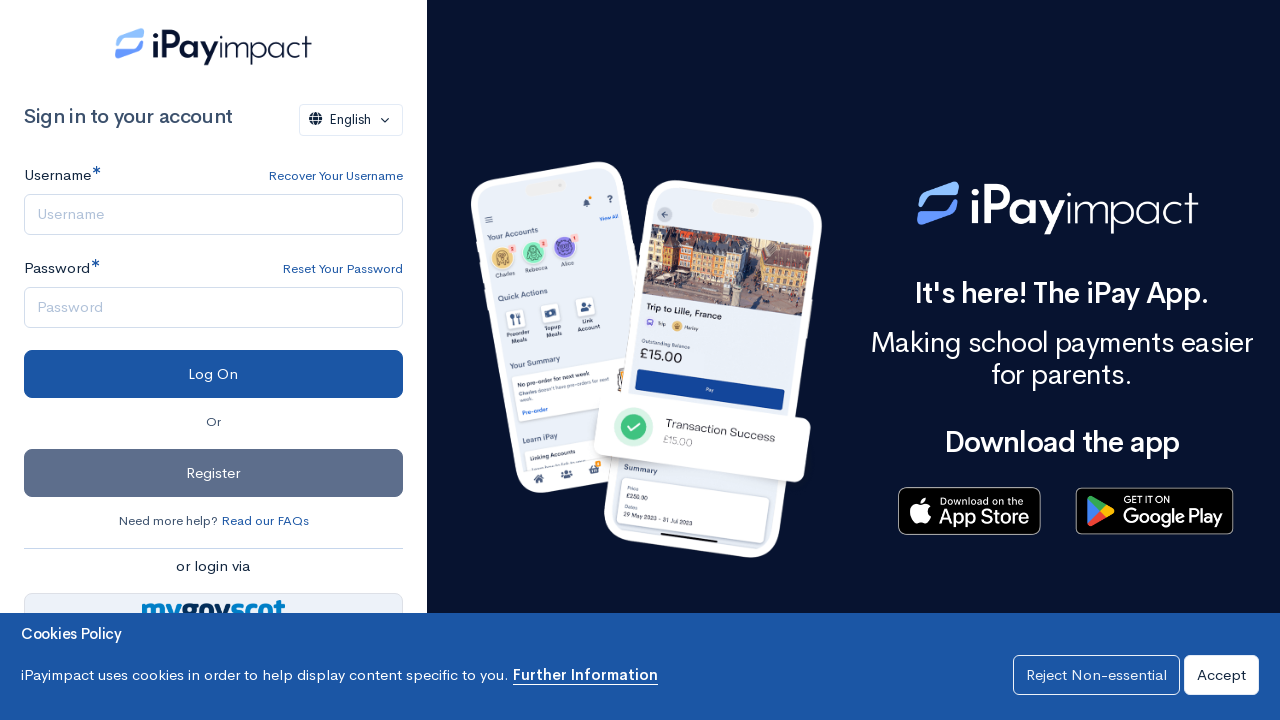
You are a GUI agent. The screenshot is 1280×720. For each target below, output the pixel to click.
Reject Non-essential (1096, 674)
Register (213, 472)
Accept (1221, 674)
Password (57, 267)
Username (57, 174)
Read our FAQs (265, 520)
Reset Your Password (342, 268)
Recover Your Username (335, 175)
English (342, 119)
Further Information (585, 674)
